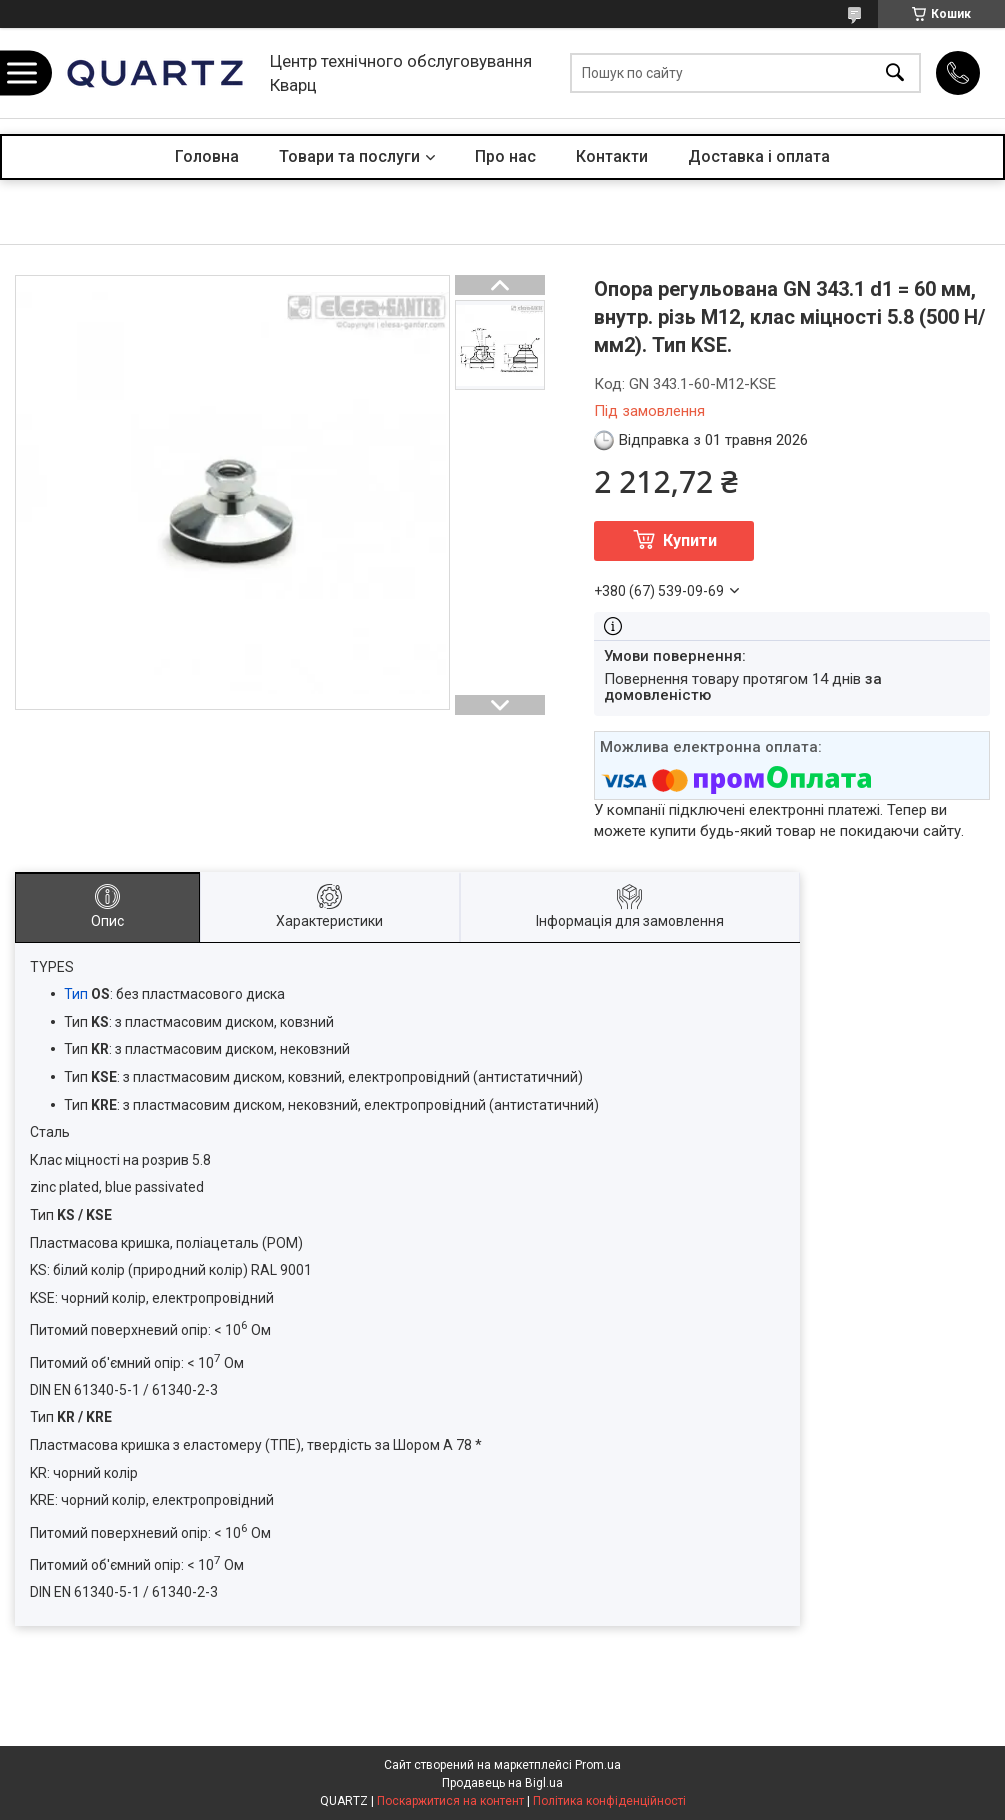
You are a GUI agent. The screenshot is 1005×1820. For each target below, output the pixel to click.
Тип (76, 994)
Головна (207, 156)
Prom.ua (598, 1765)
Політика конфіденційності (609, 1801)
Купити (690, 540)
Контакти (612, 156)
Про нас (505, 156)
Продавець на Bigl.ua (502, 1783)
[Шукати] (895, 73)
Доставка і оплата (759, 156)
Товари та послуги (349, 156)
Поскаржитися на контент (450, 1801)
